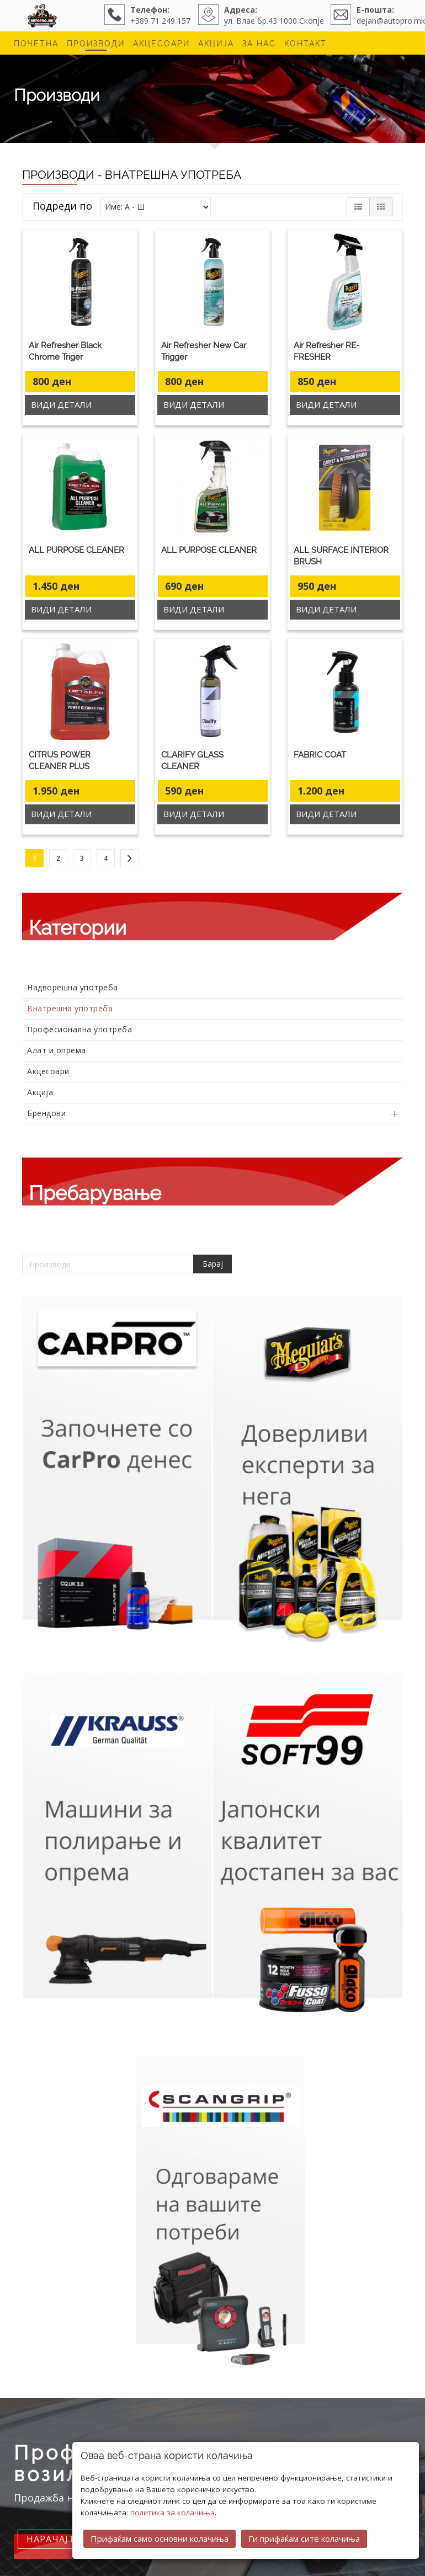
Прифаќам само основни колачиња (160, 2538)
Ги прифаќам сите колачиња (304, 2538)
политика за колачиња (172, 2513)
